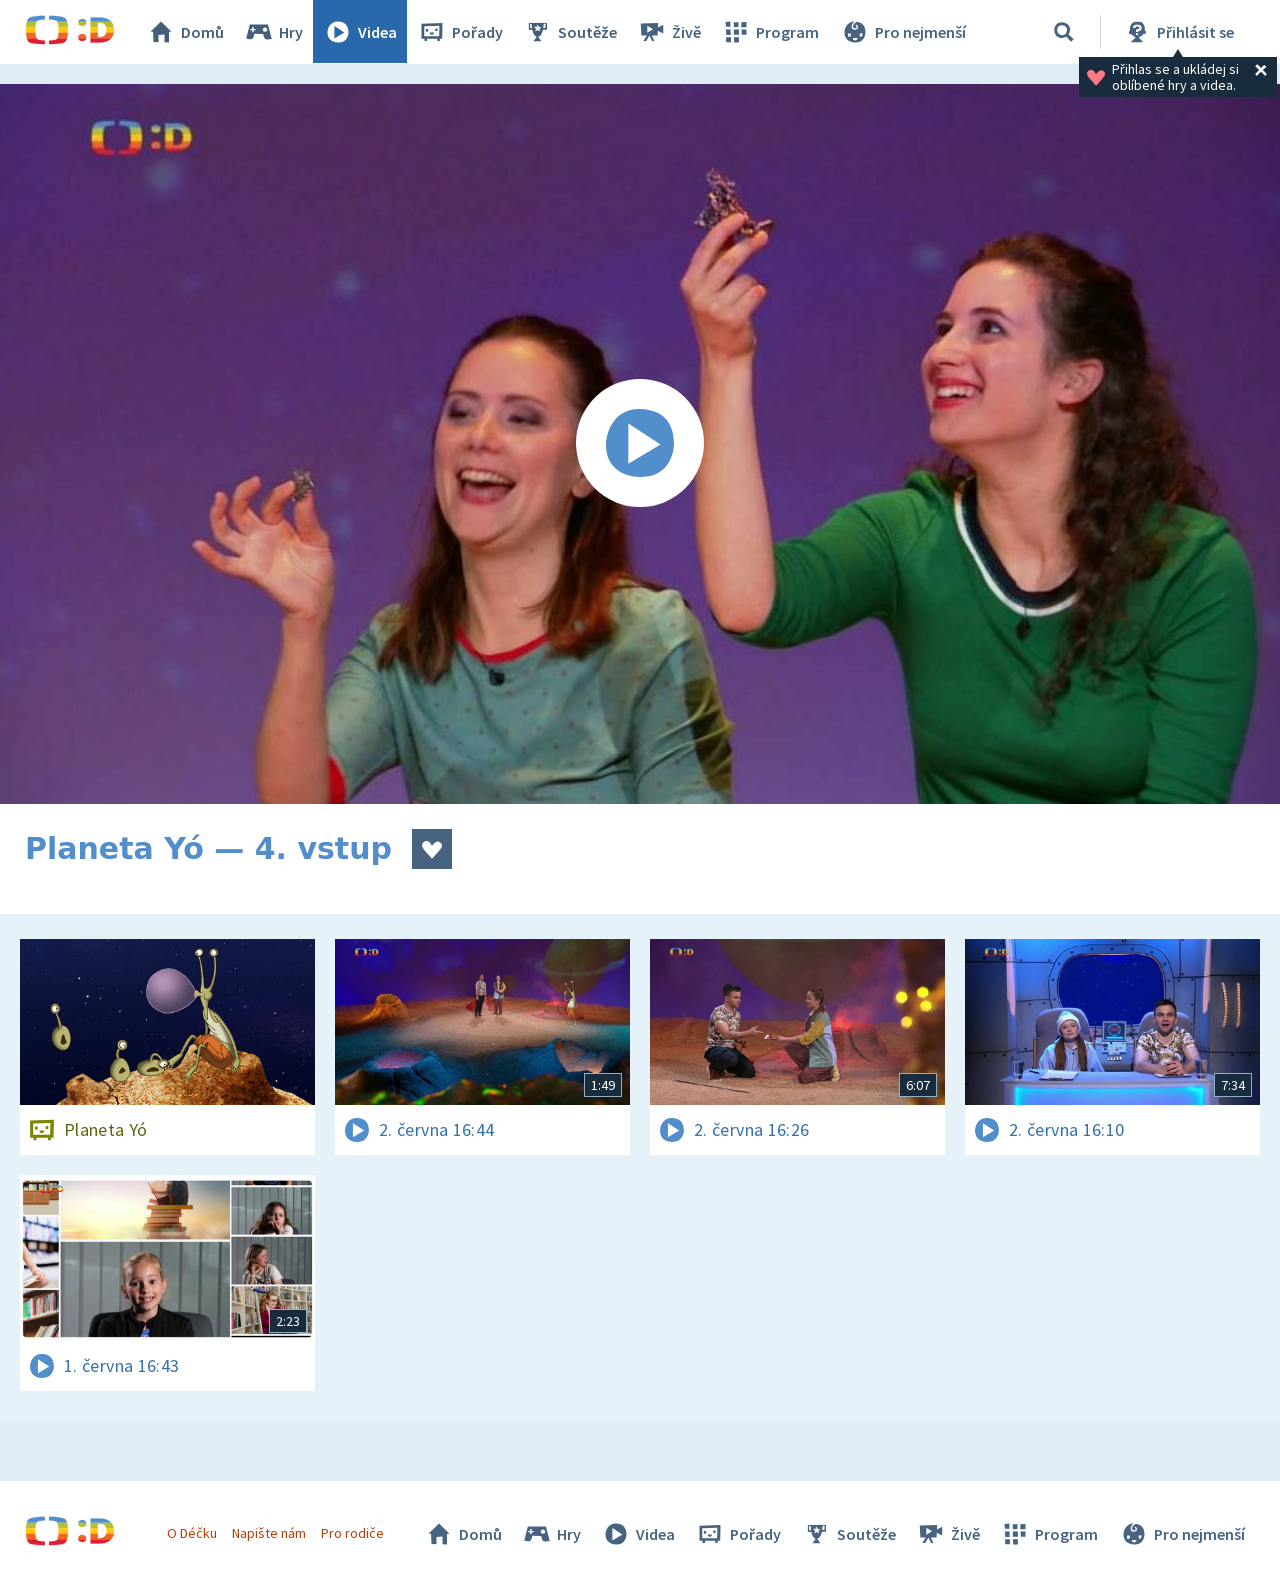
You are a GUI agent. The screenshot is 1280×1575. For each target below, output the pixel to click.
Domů (186, 32)
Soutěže (571, 32)
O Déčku (192, 1533)
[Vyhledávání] (1064, 32)
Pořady (461, 32)
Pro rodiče (353, 1533)
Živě (670, 32)
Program (771, 32)
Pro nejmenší (903, 32)
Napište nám (269, 1533)
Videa (361, 32)
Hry (274, 32)
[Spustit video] (640, 444)
